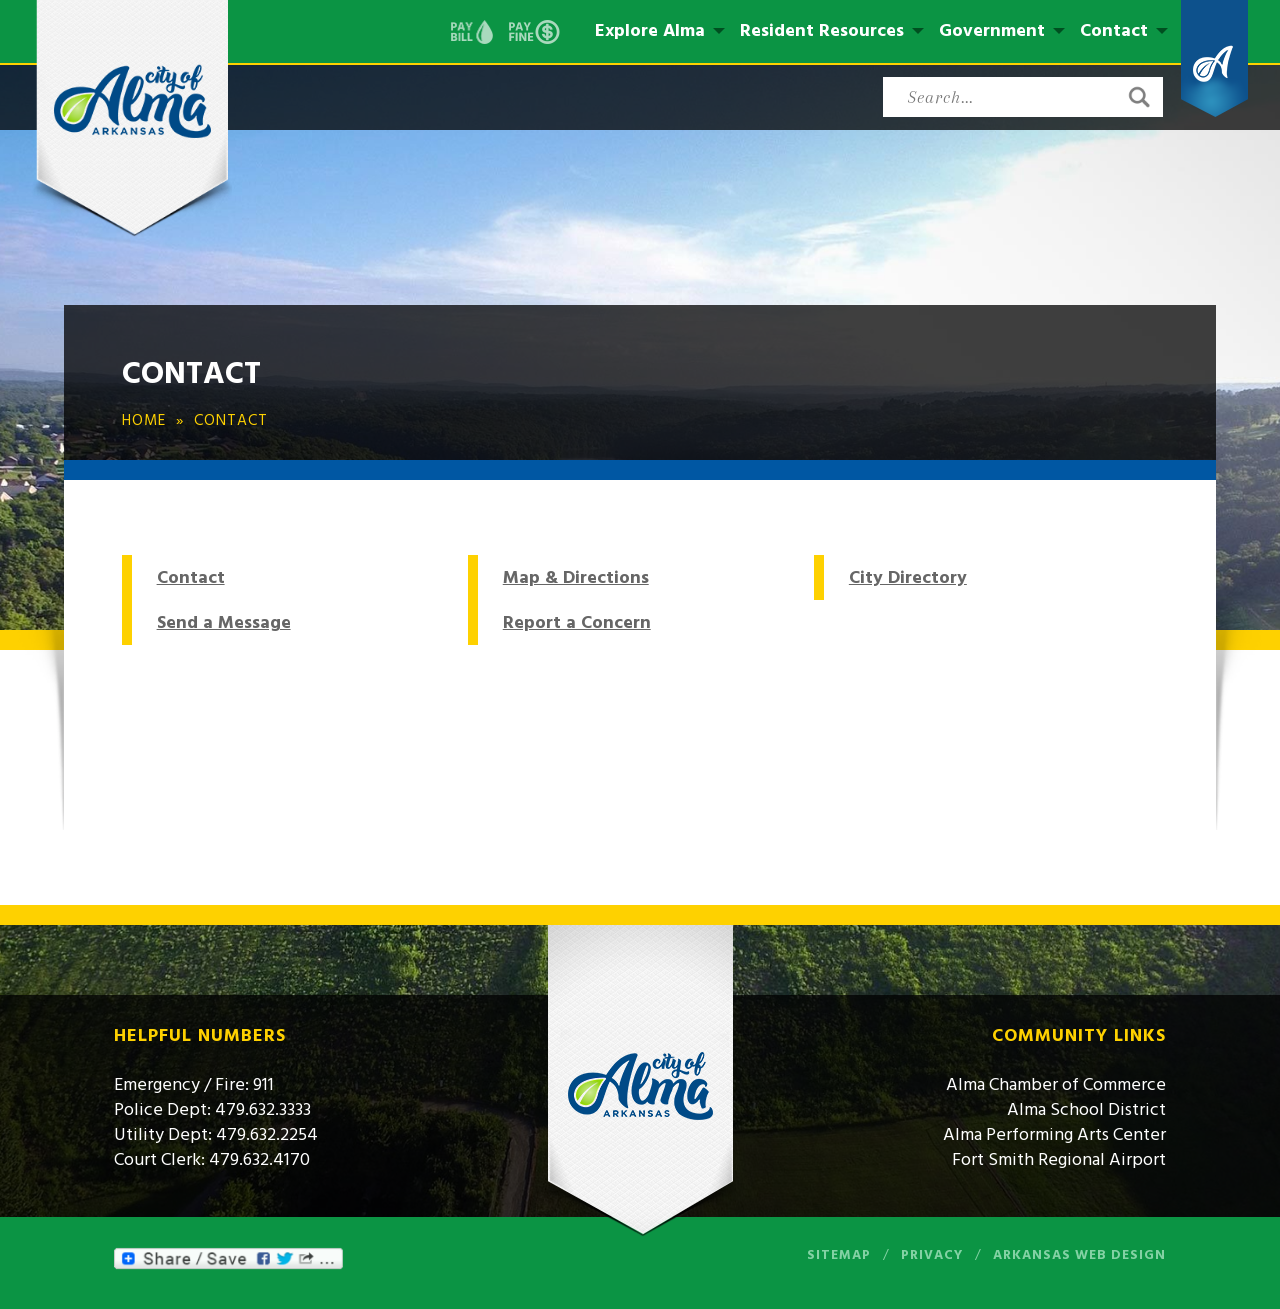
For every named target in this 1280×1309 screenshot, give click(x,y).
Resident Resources (822, 30)
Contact (1114, 30)
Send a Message (224, 622)
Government (992, 30)
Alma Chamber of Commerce (1056, 1084)
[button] (1139, 97)
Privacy (932, 1255)
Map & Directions (576, 577)
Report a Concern (577, 622)
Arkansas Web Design (1079, 1255)
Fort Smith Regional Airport (1059, 1159)
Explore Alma (650, 30)
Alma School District (1086, 1109)
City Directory (908, 577)
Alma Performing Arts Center (1054, 1134)
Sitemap (839, 1255)
